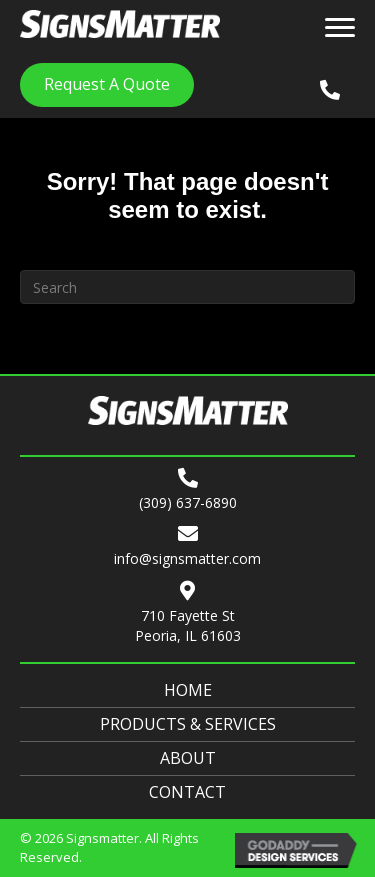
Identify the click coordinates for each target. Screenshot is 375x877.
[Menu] (340, 28)
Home (188, 690)
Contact (187, 792)
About (188, 758)
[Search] (187, 287)
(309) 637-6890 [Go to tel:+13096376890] (188, 502)
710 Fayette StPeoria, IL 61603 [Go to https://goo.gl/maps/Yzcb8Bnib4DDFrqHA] (188, 625)
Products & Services (188, 724)
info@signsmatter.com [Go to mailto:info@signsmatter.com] (187, 558)
